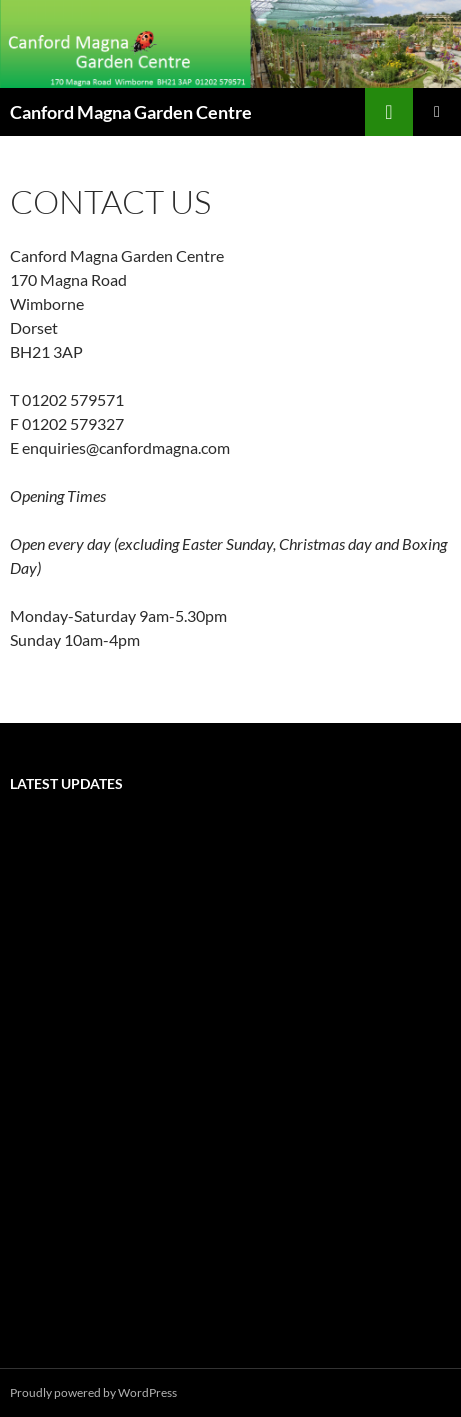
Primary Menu (437, 112)
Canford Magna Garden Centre (131, 112)
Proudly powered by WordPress (93, 1392)
